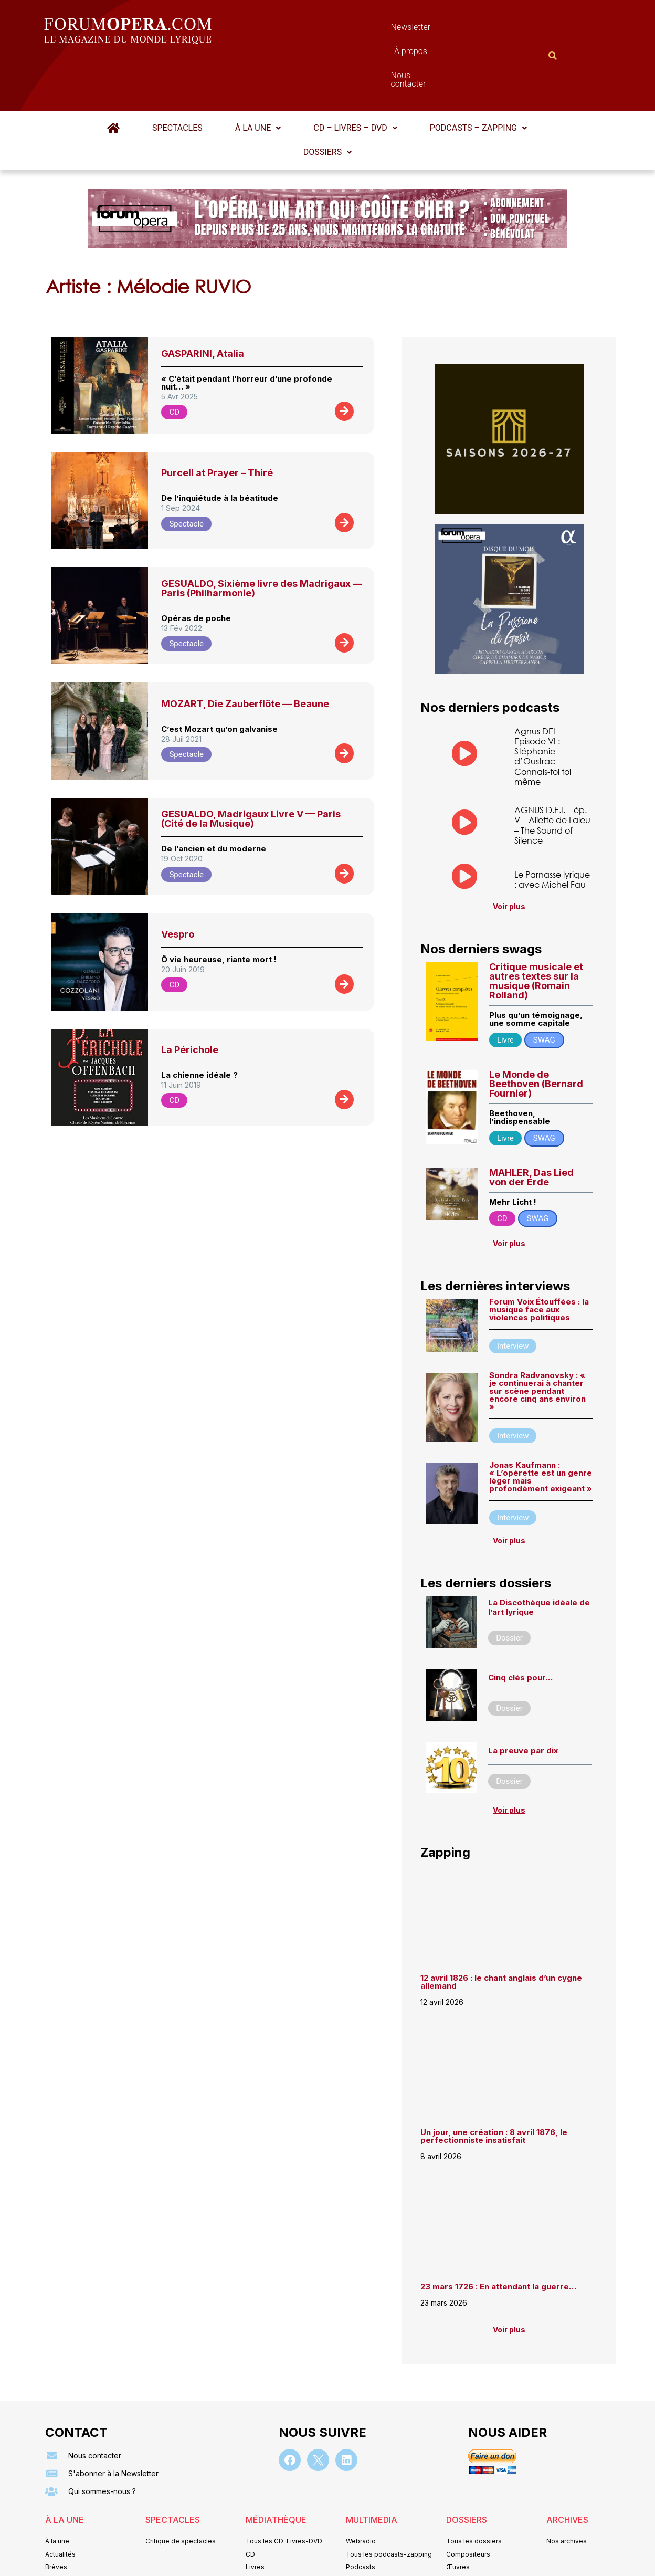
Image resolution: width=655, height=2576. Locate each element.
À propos (374, 30)
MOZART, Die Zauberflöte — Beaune (245, 652)
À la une (258, 76)
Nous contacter (445, 30)
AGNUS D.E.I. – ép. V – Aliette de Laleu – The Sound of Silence (552, 773)
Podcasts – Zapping (478, 76)
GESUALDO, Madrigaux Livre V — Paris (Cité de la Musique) (251, 767)
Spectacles (177, 76)
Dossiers (327, 101)
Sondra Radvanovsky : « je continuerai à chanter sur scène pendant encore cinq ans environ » (537, 1340)
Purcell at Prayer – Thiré (217, 421)
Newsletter (312, 30)
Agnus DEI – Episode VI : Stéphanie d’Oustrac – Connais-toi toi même (542, 704)
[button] (258, 77)
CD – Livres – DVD (355, 76)
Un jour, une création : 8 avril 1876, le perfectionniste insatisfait (493, 2085)
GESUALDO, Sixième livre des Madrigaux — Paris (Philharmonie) (261, 537)
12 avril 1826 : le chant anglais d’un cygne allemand (501, 1930)
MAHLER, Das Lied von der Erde (531, 1126)
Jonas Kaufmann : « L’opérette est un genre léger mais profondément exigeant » (540, 1426)
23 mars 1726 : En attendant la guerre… (498, 2235)
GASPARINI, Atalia (202, 302)
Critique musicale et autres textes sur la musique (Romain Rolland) (536, 930)
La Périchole (189, 998)
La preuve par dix (523, 1699)
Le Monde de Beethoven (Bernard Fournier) (536, 1032)
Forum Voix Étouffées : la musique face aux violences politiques (539, 1258)
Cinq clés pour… (520, 1627)
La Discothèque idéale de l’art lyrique (539, 1556)
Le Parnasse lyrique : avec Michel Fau (552, 827)
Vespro (177, 882)
